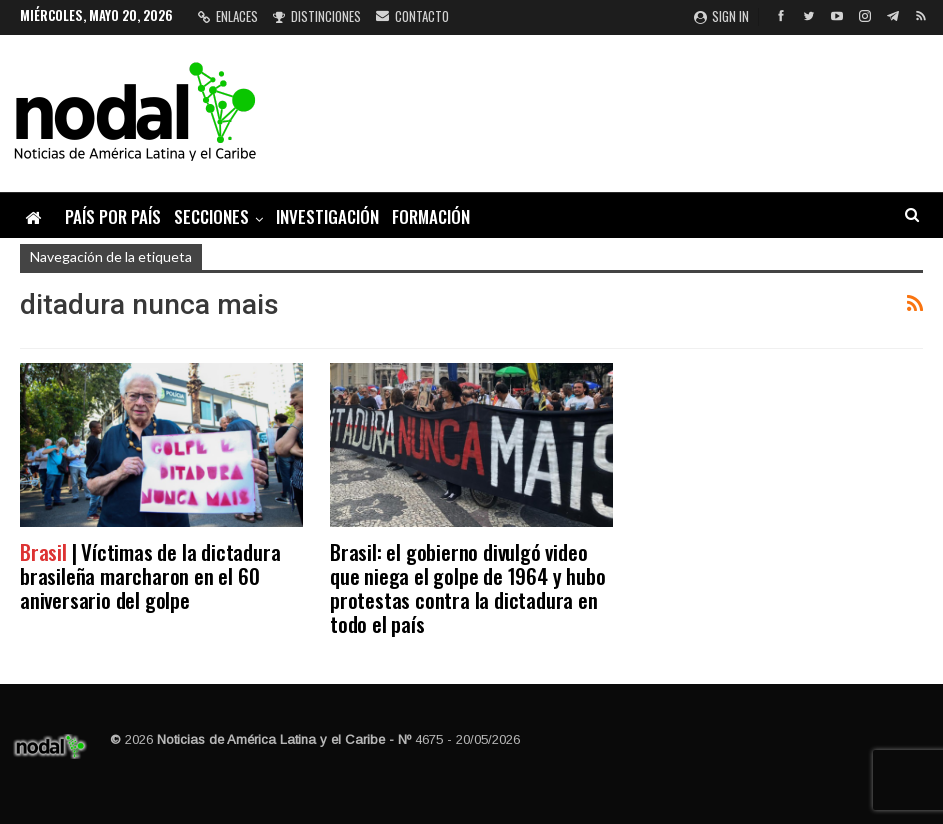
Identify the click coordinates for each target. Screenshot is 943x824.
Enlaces (228, 16)
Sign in (721, 16)
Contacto (412, 16)
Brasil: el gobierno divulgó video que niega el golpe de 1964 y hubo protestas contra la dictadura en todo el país (467, 587)
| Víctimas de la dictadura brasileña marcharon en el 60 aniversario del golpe (150, 575)
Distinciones (317, 16)
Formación (431, 216)
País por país (113, 216)
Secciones (211, 216)
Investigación (327, 216)
